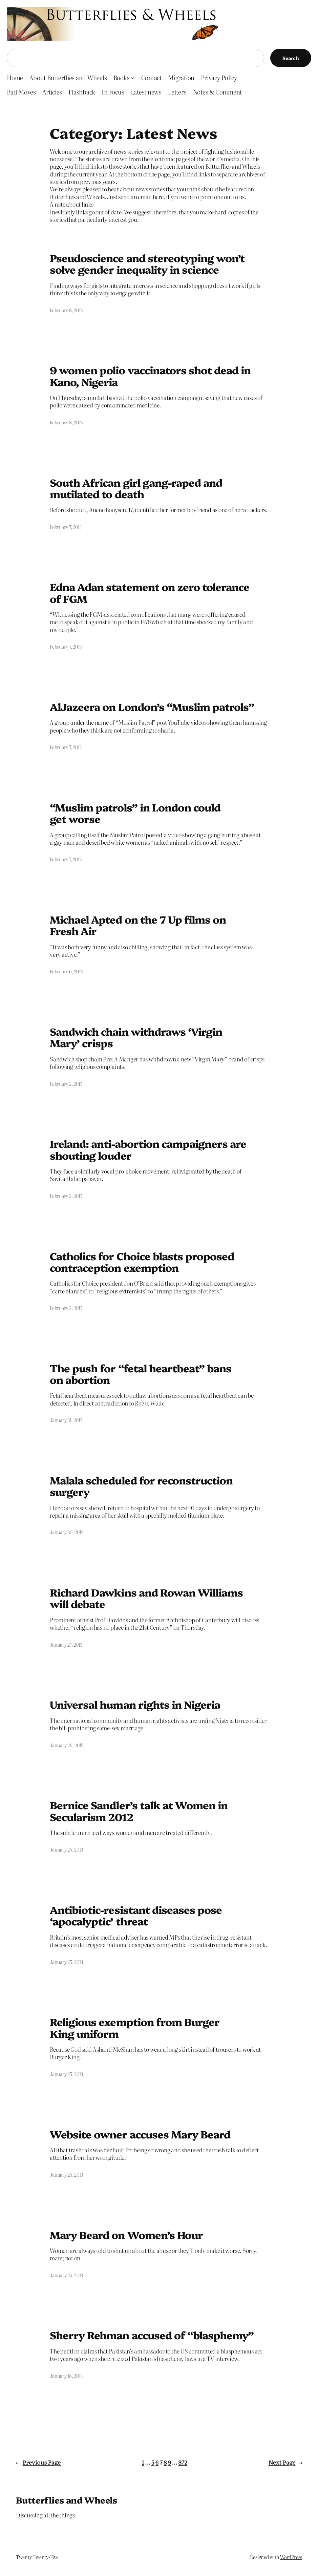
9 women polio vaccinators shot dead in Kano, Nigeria (150, 375)
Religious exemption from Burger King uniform (134, 2027)
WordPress (291, 2557)
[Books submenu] (133, 78)
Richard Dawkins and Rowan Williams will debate (146, 1597)
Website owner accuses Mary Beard (140, 2134)
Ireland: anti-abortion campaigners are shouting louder (148, 1149)
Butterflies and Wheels (66, 2500)
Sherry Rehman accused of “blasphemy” (152, 2335)
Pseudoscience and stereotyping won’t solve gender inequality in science (147, 263)
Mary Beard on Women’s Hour (126, 2234)
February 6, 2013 (66, 971)
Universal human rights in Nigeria (135, 1704)
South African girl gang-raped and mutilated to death (136, 488)
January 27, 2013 (66, 1644)
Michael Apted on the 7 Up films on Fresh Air (138, 924)
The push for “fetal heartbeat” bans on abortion (140, 1373)
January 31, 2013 (66, 1420)
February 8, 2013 (66, 310)
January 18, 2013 (66, 2375)
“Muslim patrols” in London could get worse (135, 812)
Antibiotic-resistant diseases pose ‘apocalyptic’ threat (136, 1915)
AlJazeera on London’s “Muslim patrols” (152, 706)
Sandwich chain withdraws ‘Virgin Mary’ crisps (136, 1037)
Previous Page (38, 2462)
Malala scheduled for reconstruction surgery (141, 1485)
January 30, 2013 (66, 1532)
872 (183, 2462)
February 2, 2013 (66, 1083)
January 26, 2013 (66, 1745)
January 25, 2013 (66, 1849)
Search (290, 58)
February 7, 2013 (66, 527)
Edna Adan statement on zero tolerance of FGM (149, 592)
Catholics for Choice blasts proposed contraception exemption (142, 1261)
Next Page (285, 2462)
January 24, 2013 (66, 2275)
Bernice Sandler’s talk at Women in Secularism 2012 (139, 1810)
